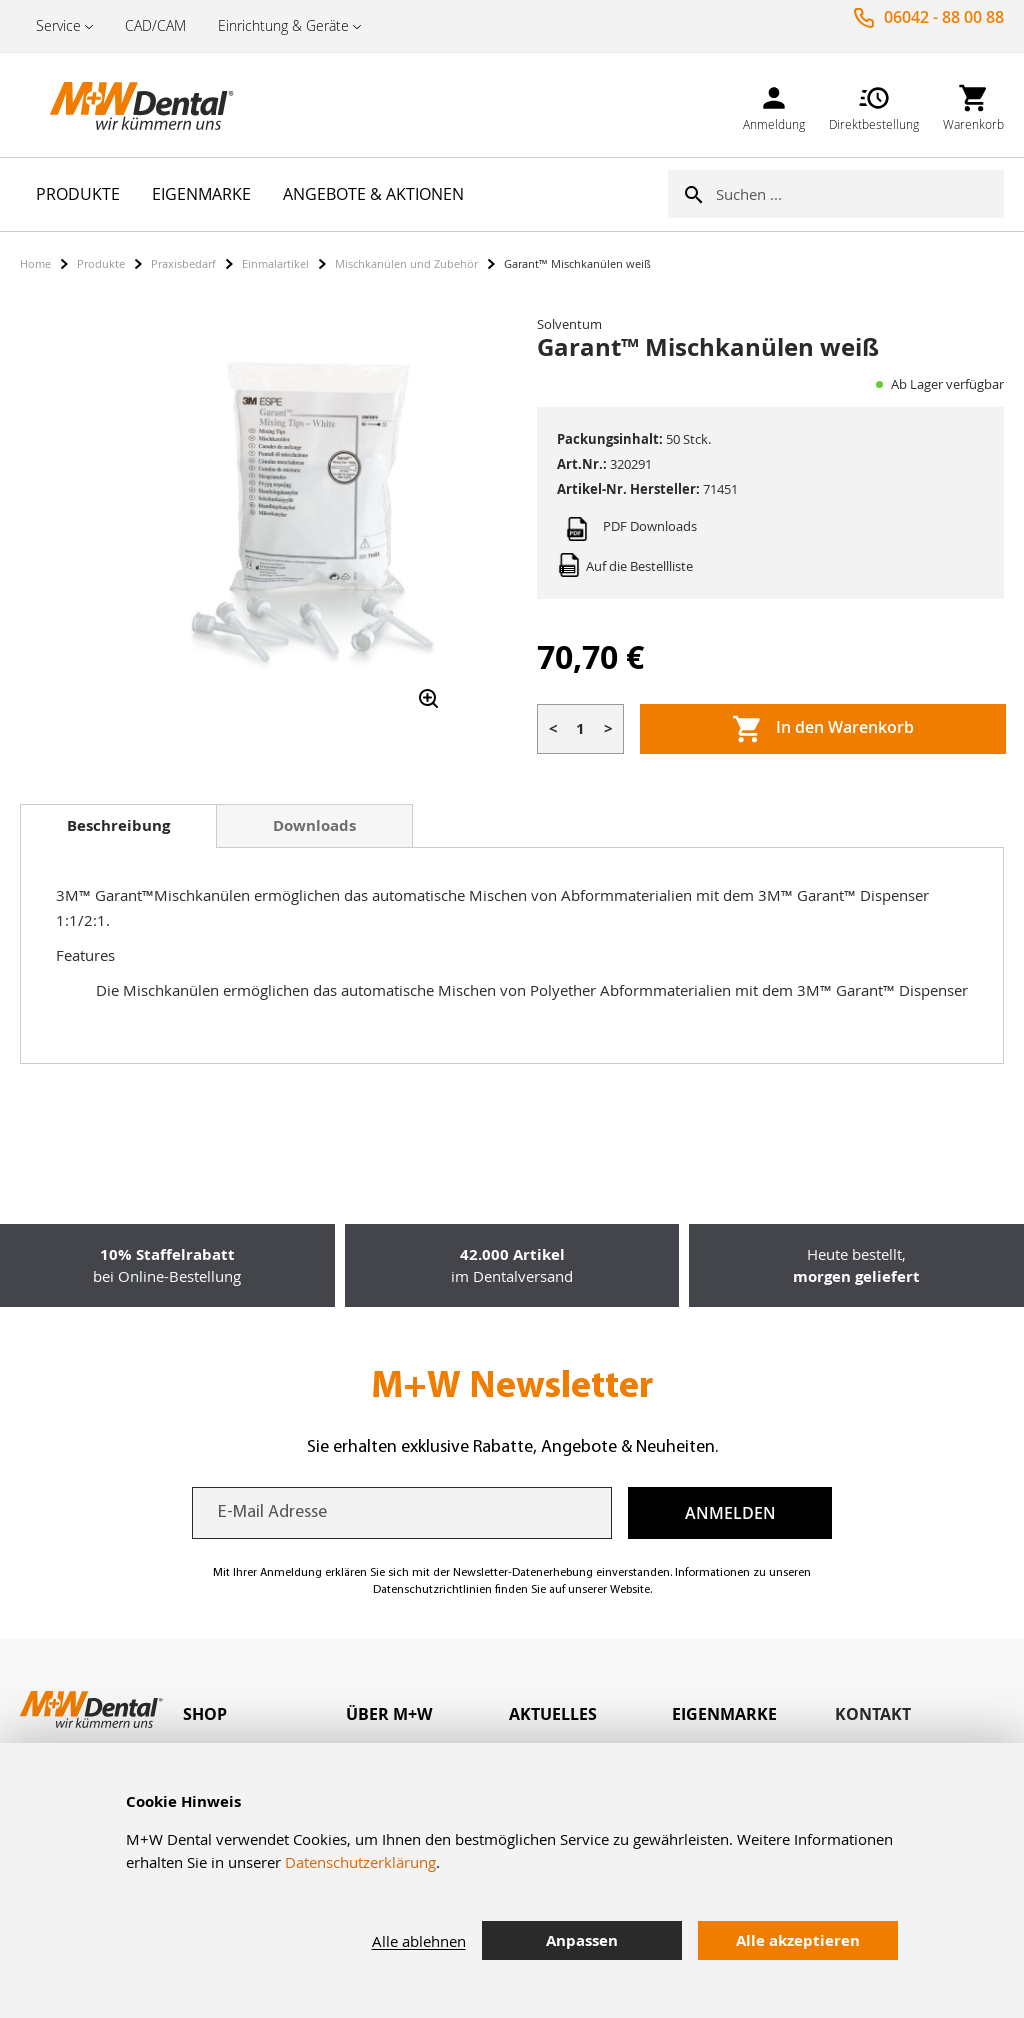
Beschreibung (118, 825)
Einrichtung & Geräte (283, 25)
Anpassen (582, 1940)
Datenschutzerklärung (360, 1862)
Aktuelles (553, 1714)
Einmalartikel (275, 263)
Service (58, 25)
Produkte (101, 263)
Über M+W (389, 1714)
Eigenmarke (724, 1714)
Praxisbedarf (183, 263)
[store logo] (120, 105)
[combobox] (860, 194)
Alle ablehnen (419, 1941)
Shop (205, 1714)
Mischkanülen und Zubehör (406, 263)
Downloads (314, 825)
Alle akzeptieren (798, 1940)
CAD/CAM (155, 25)
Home (35, 263)
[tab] (118, 826)
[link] (774, 104)
